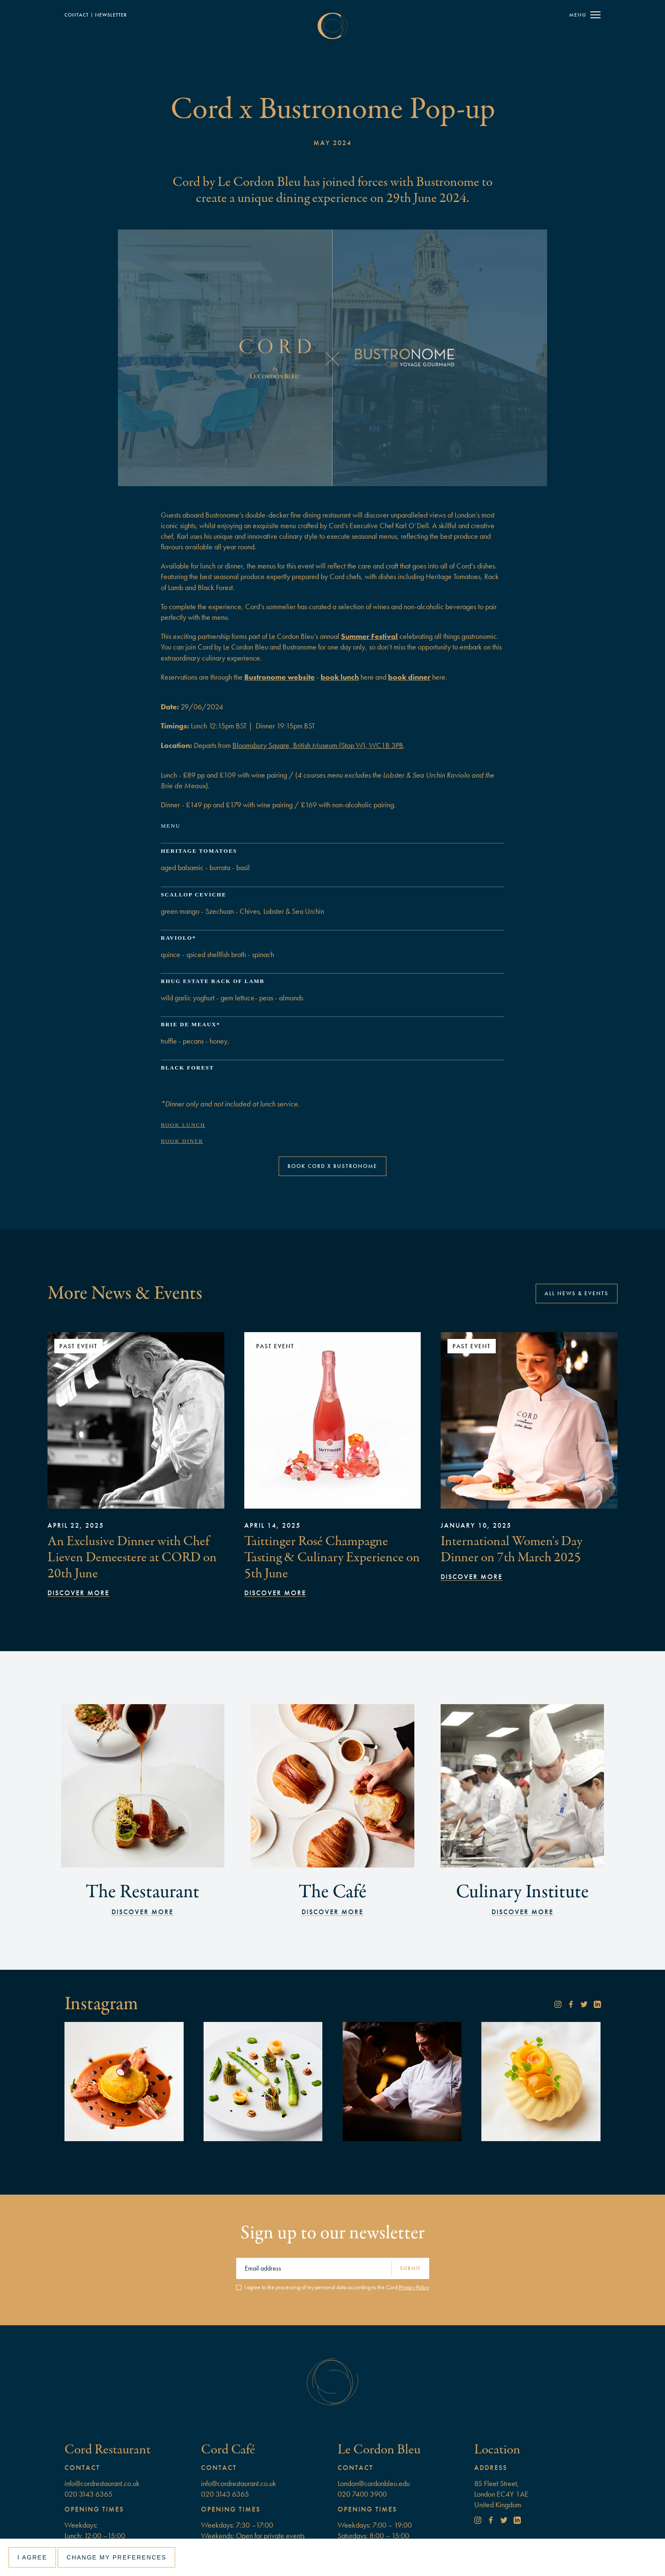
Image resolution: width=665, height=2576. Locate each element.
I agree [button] (32, 2557)
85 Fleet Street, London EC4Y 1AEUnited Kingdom (501, 2493)
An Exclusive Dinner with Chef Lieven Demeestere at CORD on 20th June (132, 1557)
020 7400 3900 (362, 2494)
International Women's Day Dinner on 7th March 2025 (511, 1549)
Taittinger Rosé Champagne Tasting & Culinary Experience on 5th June (332, 1557)
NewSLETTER (111, 14)
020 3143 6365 (88, 2494)
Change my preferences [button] (116, 2557)
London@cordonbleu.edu (374, 2483)
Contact (76, 14)
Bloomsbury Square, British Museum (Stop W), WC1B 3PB (317, 745)
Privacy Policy (414, 2287)
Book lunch (183, 1125)
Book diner (182, 1141)
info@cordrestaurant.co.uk (102, 2483)
